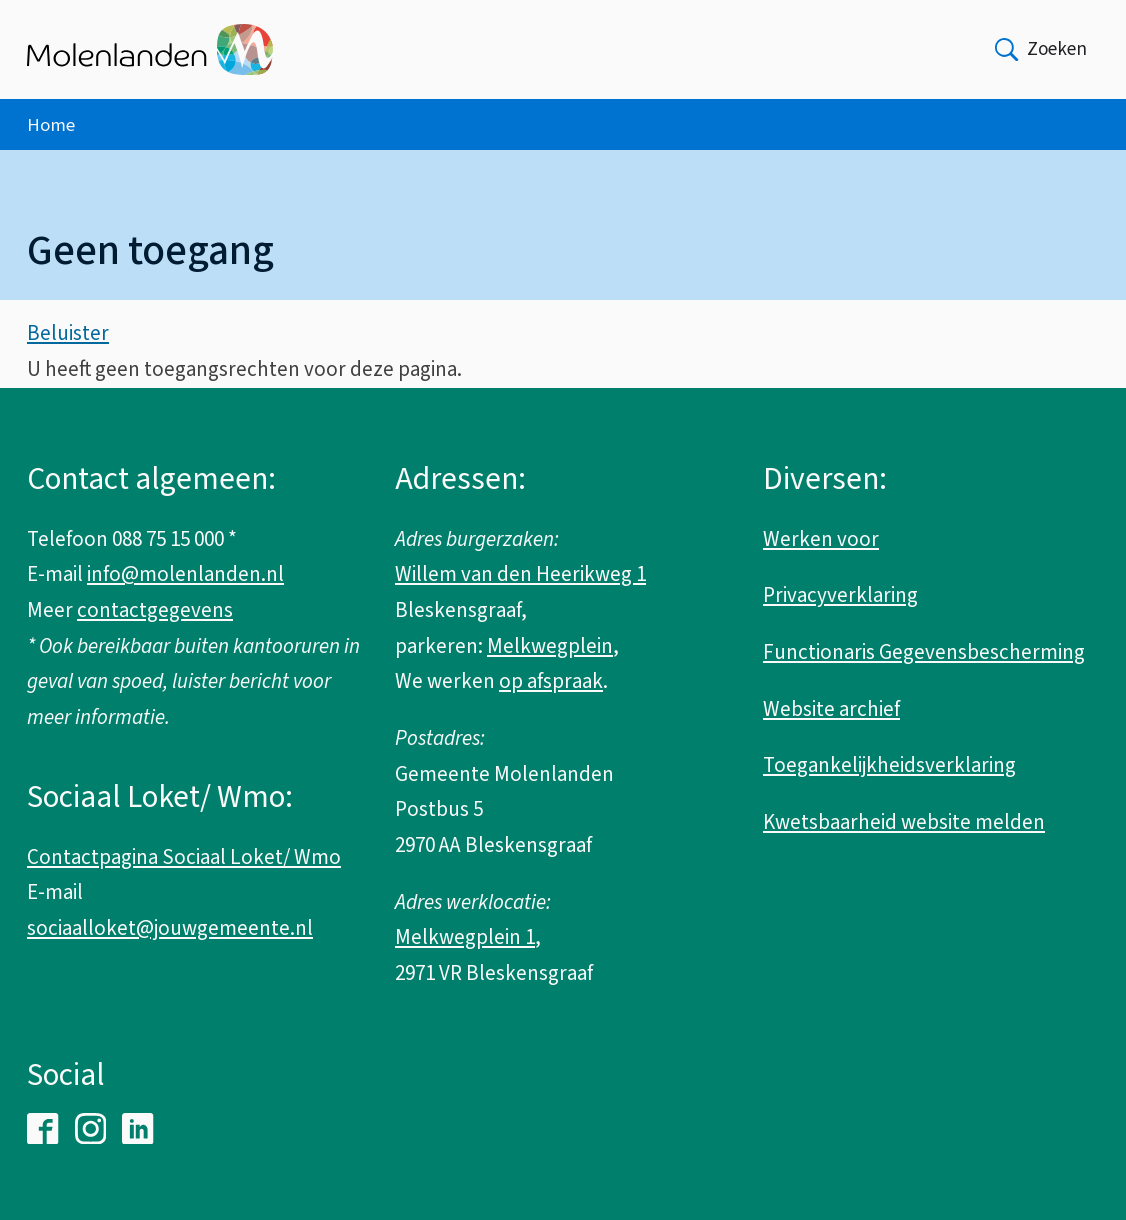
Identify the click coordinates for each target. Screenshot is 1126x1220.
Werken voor (821, 539)
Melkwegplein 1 (465, 937)
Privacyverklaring (840, 595)
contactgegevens (155, 610)
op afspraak (551, 681)
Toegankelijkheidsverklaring (889, 765)
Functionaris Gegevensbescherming (924, 652)
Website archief (831, 709)
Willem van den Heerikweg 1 (520, 574)
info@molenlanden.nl (185, 574)
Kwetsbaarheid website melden (904, 822)
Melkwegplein (550, 646)
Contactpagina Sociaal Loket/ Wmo (184, 857)
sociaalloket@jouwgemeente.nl (170, 928)
